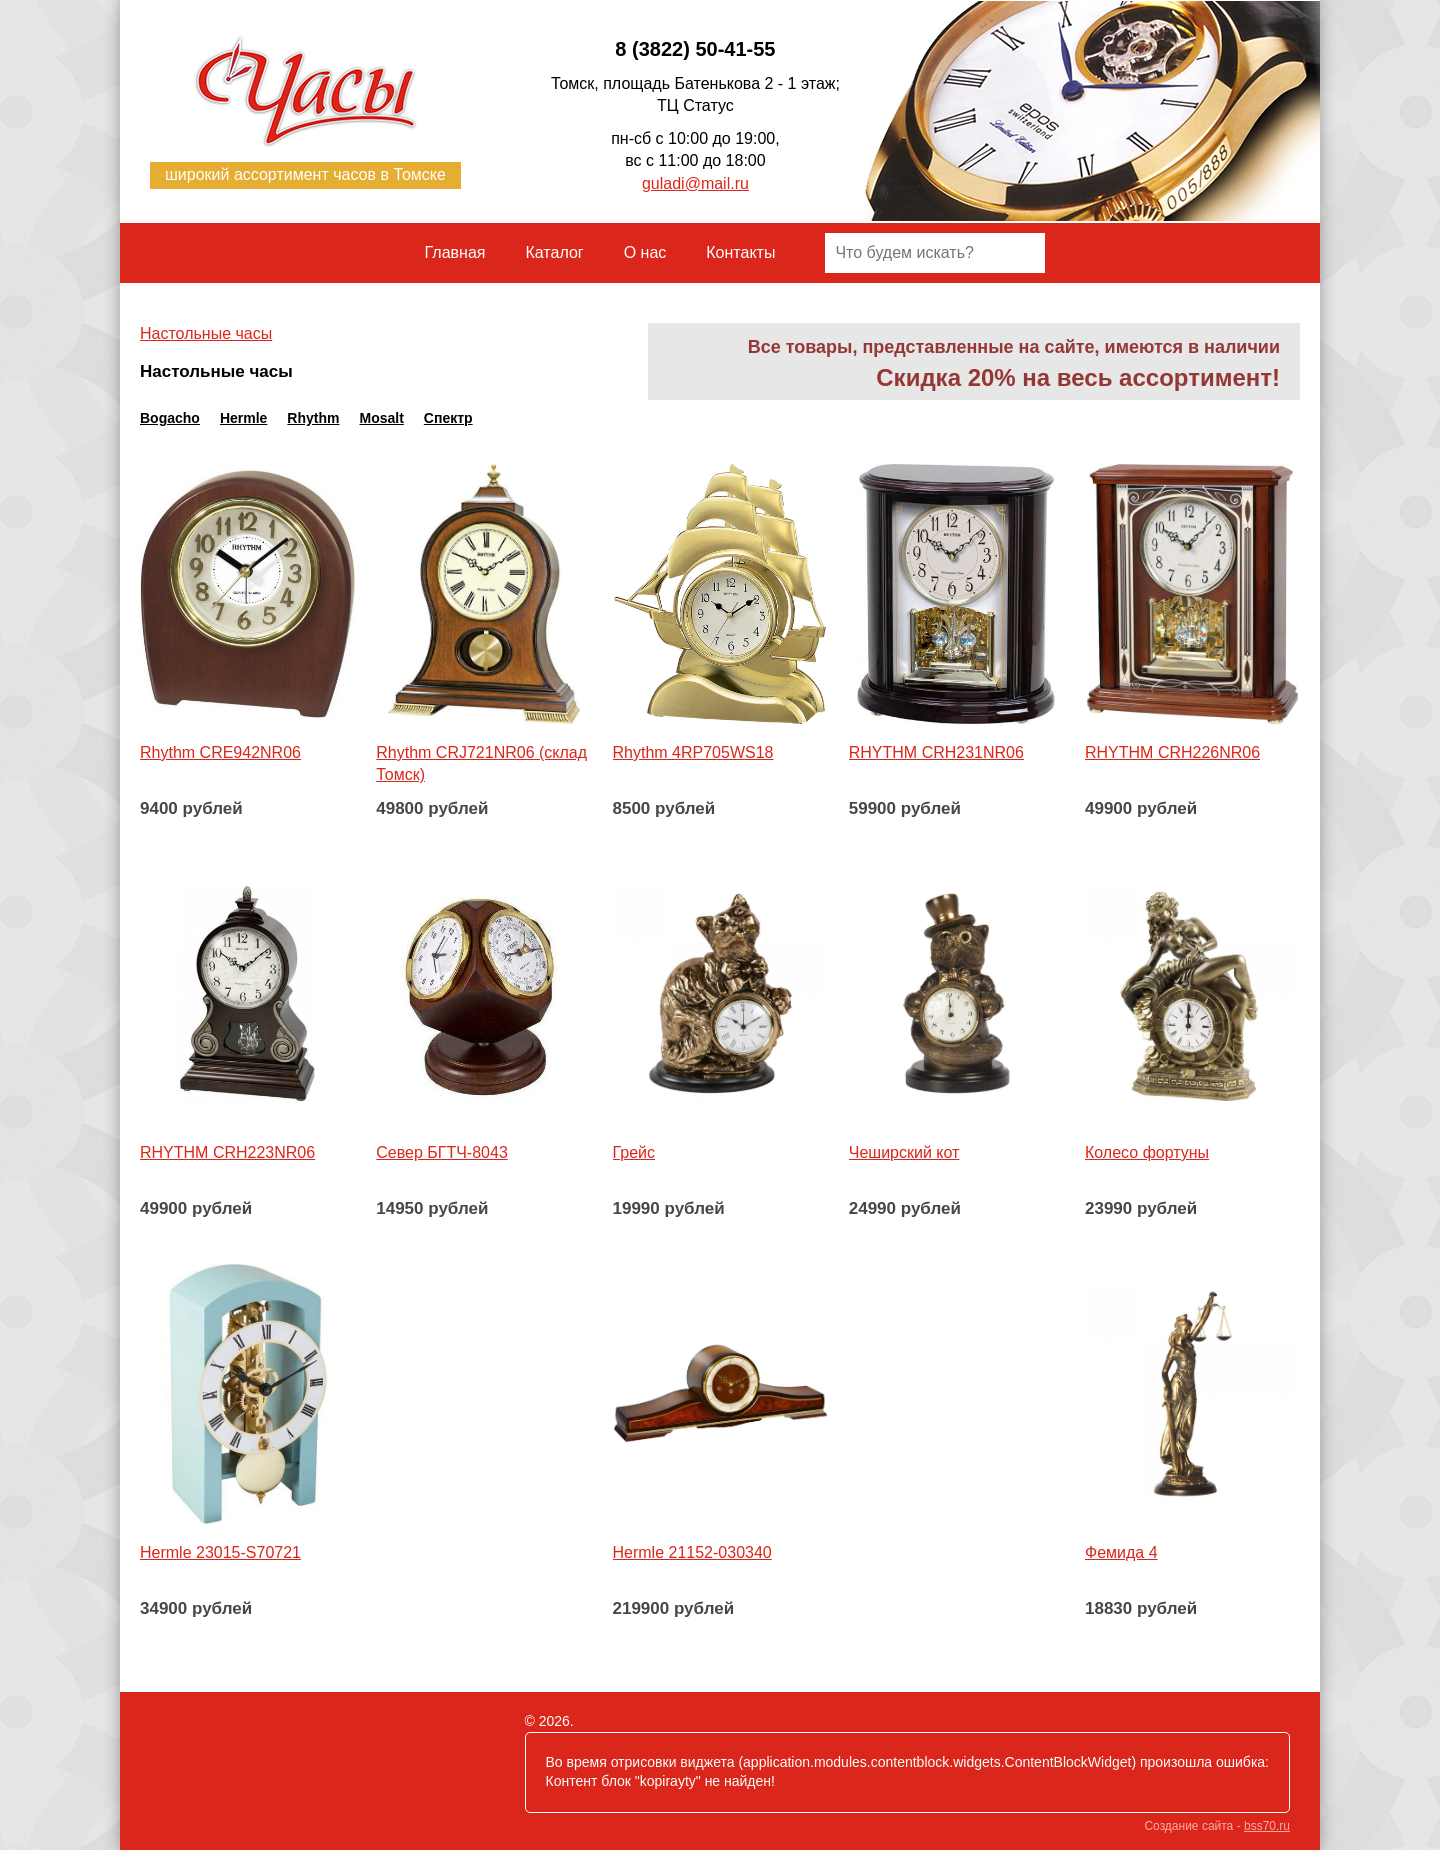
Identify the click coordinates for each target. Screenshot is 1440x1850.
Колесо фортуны (1147, 1152)
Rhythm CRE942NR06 (220, 752)
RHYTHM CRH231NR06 (936, 752)
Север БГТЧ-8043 (442, 1152)
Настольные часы (206, 333)
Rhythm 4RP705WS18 (693, 752)
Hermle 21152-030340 (692, 1552)
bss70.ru (1267, 1826)
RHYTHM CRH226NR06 (1172, 752)
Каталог (555, 252)
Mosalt (381, 418)
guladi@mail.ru (695, 183)
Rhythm (313, 418)
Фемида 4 (1121, 1552)
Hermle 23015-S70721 (220, 1552)
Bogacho (170, 418)
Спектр (448, 418)
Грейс (634, 1152)
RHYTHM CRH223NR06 (227, 1152)
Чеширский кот (904, 1152)
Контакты (740, 252)
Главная (455, 252)
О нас (645, 252)
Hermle (243, 418)
